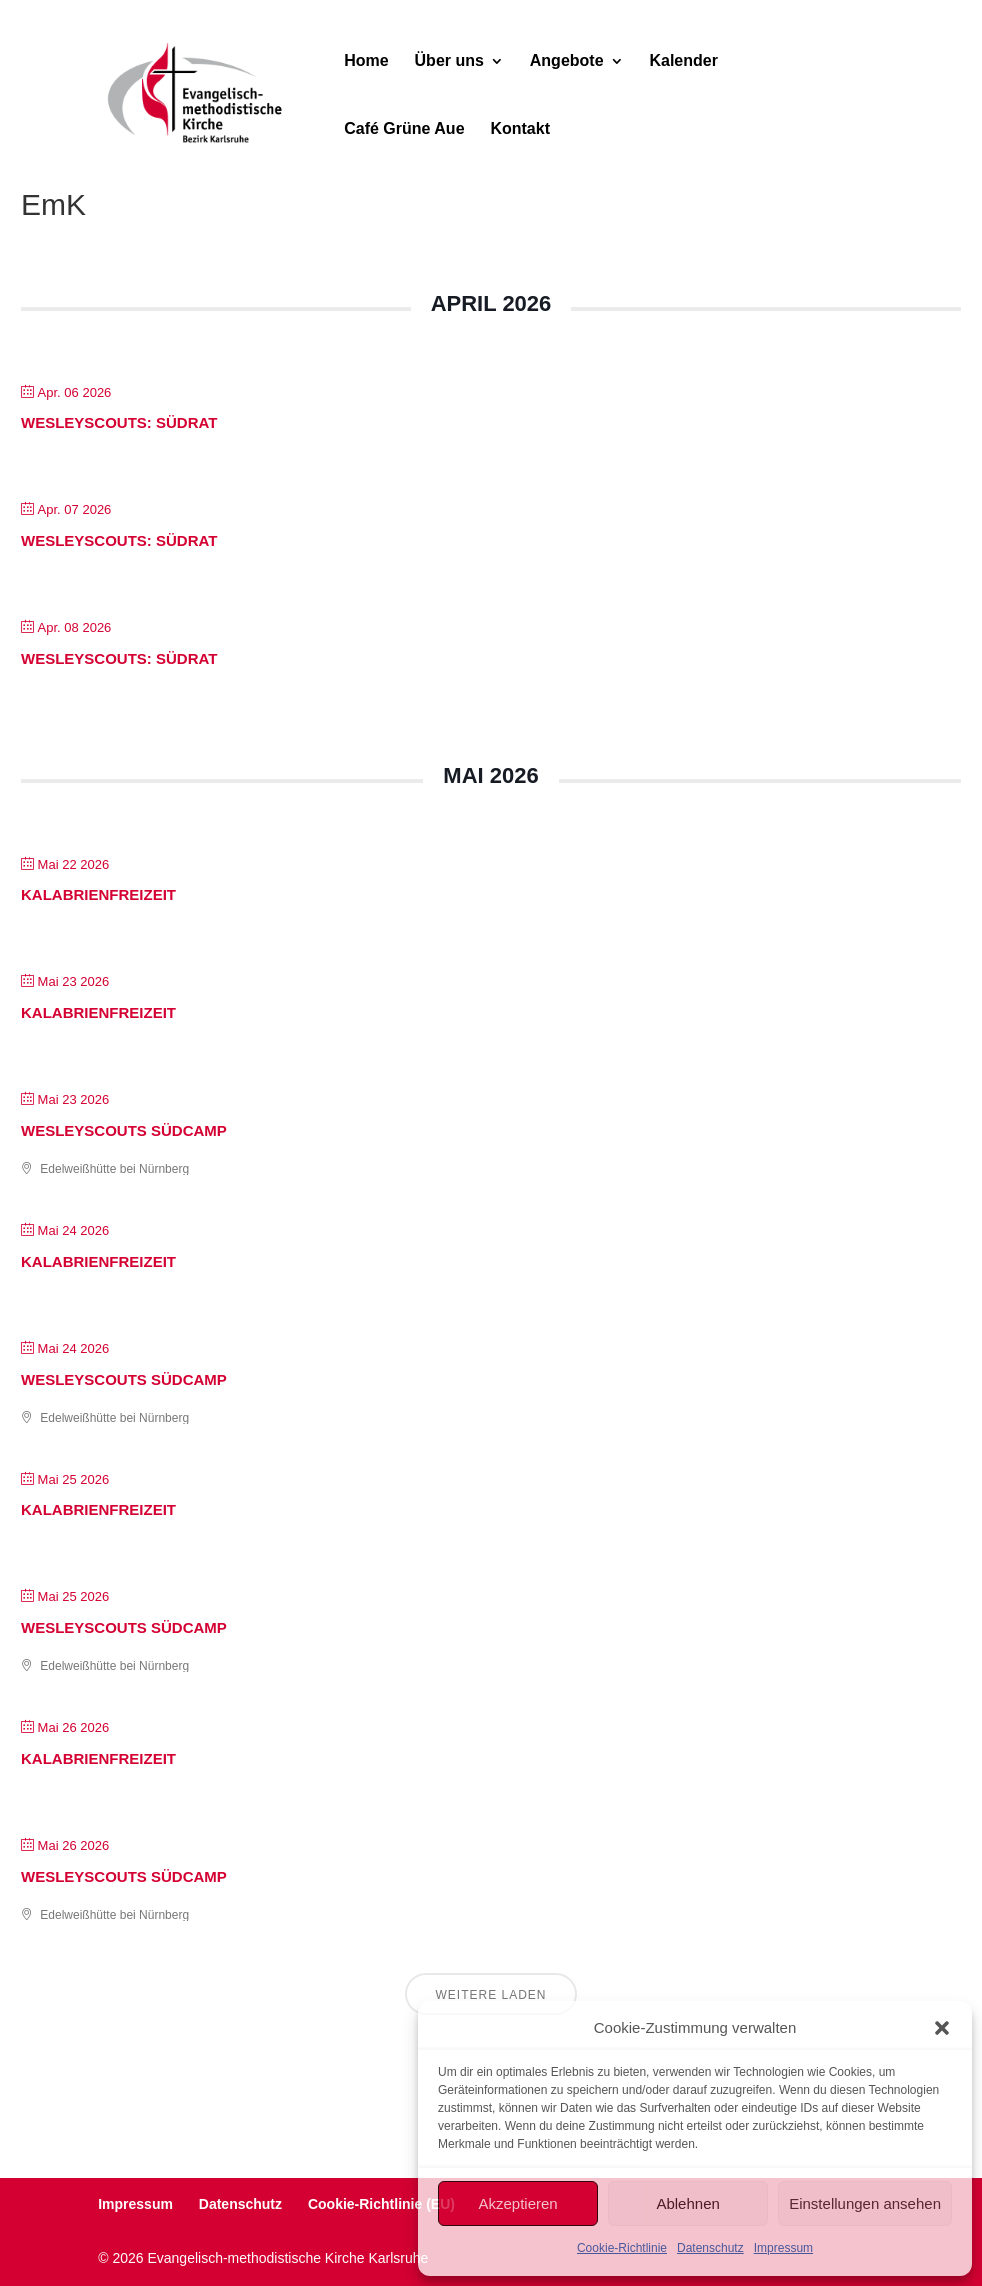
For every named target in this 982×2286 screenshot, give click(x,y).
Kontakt (520, 129)
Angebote (567, 61)
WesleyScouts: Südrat (119, 422)
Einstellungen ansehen (865, 2203)
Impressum (783, 2248)
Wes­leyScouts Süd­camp (124, 1130)
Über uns (449, 61)
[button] (942, 2028)
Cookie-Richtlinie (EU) (381, 2204)
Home (366, 61)
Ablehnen (687, 2203)
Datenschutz (710, 2248)
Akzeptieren (517, 2203)
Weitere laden (490, 1995)
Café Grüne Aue (404, 129)
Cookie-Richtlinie (622, 2248)
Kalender (683, 61)
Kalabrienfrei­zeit (98, 894)
